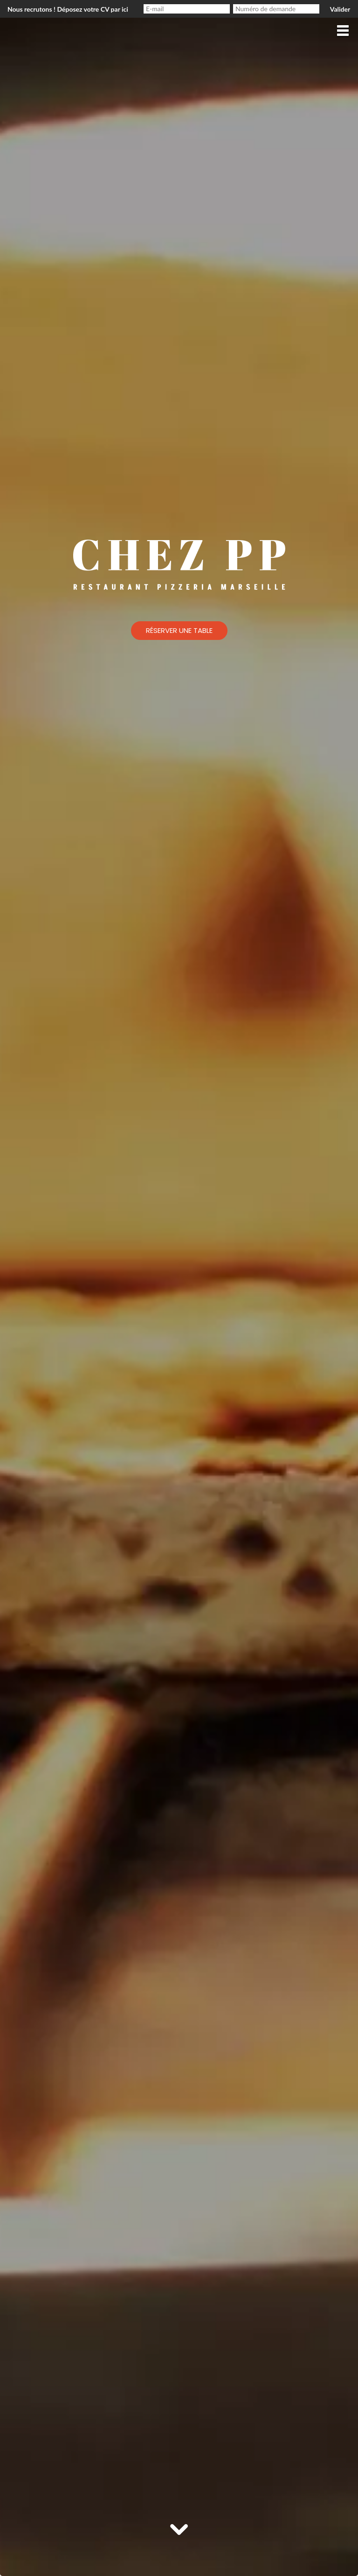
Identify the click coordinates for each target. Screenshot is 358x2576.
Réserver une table (179, 630)
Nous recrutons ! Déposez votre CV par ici (67, 9)
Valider (340, 9)
